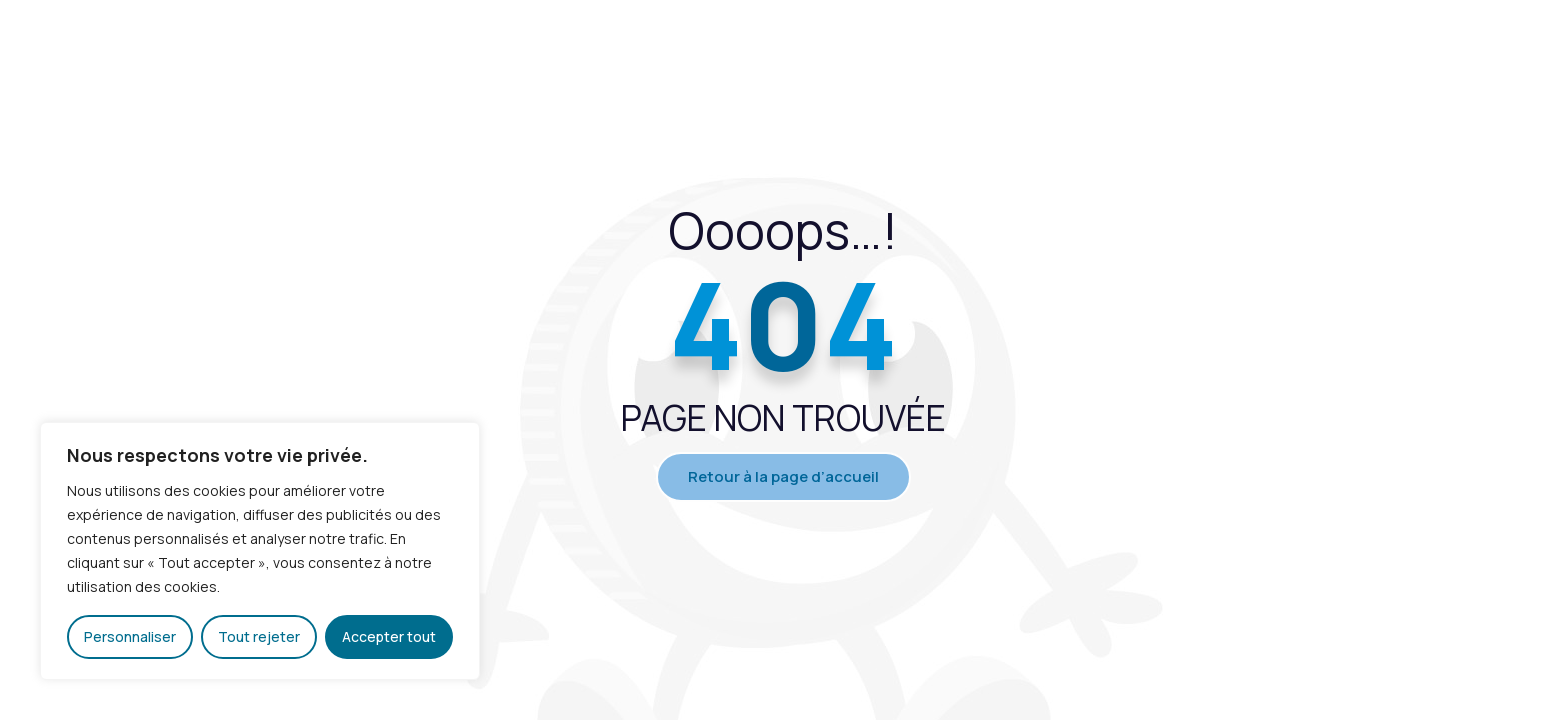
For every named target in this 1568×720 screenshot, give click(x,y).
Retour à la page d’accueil (783, 476)
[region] (260, 551)
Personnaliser (130, 636)
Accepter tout (389, 636)
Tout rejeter (259, 636)
